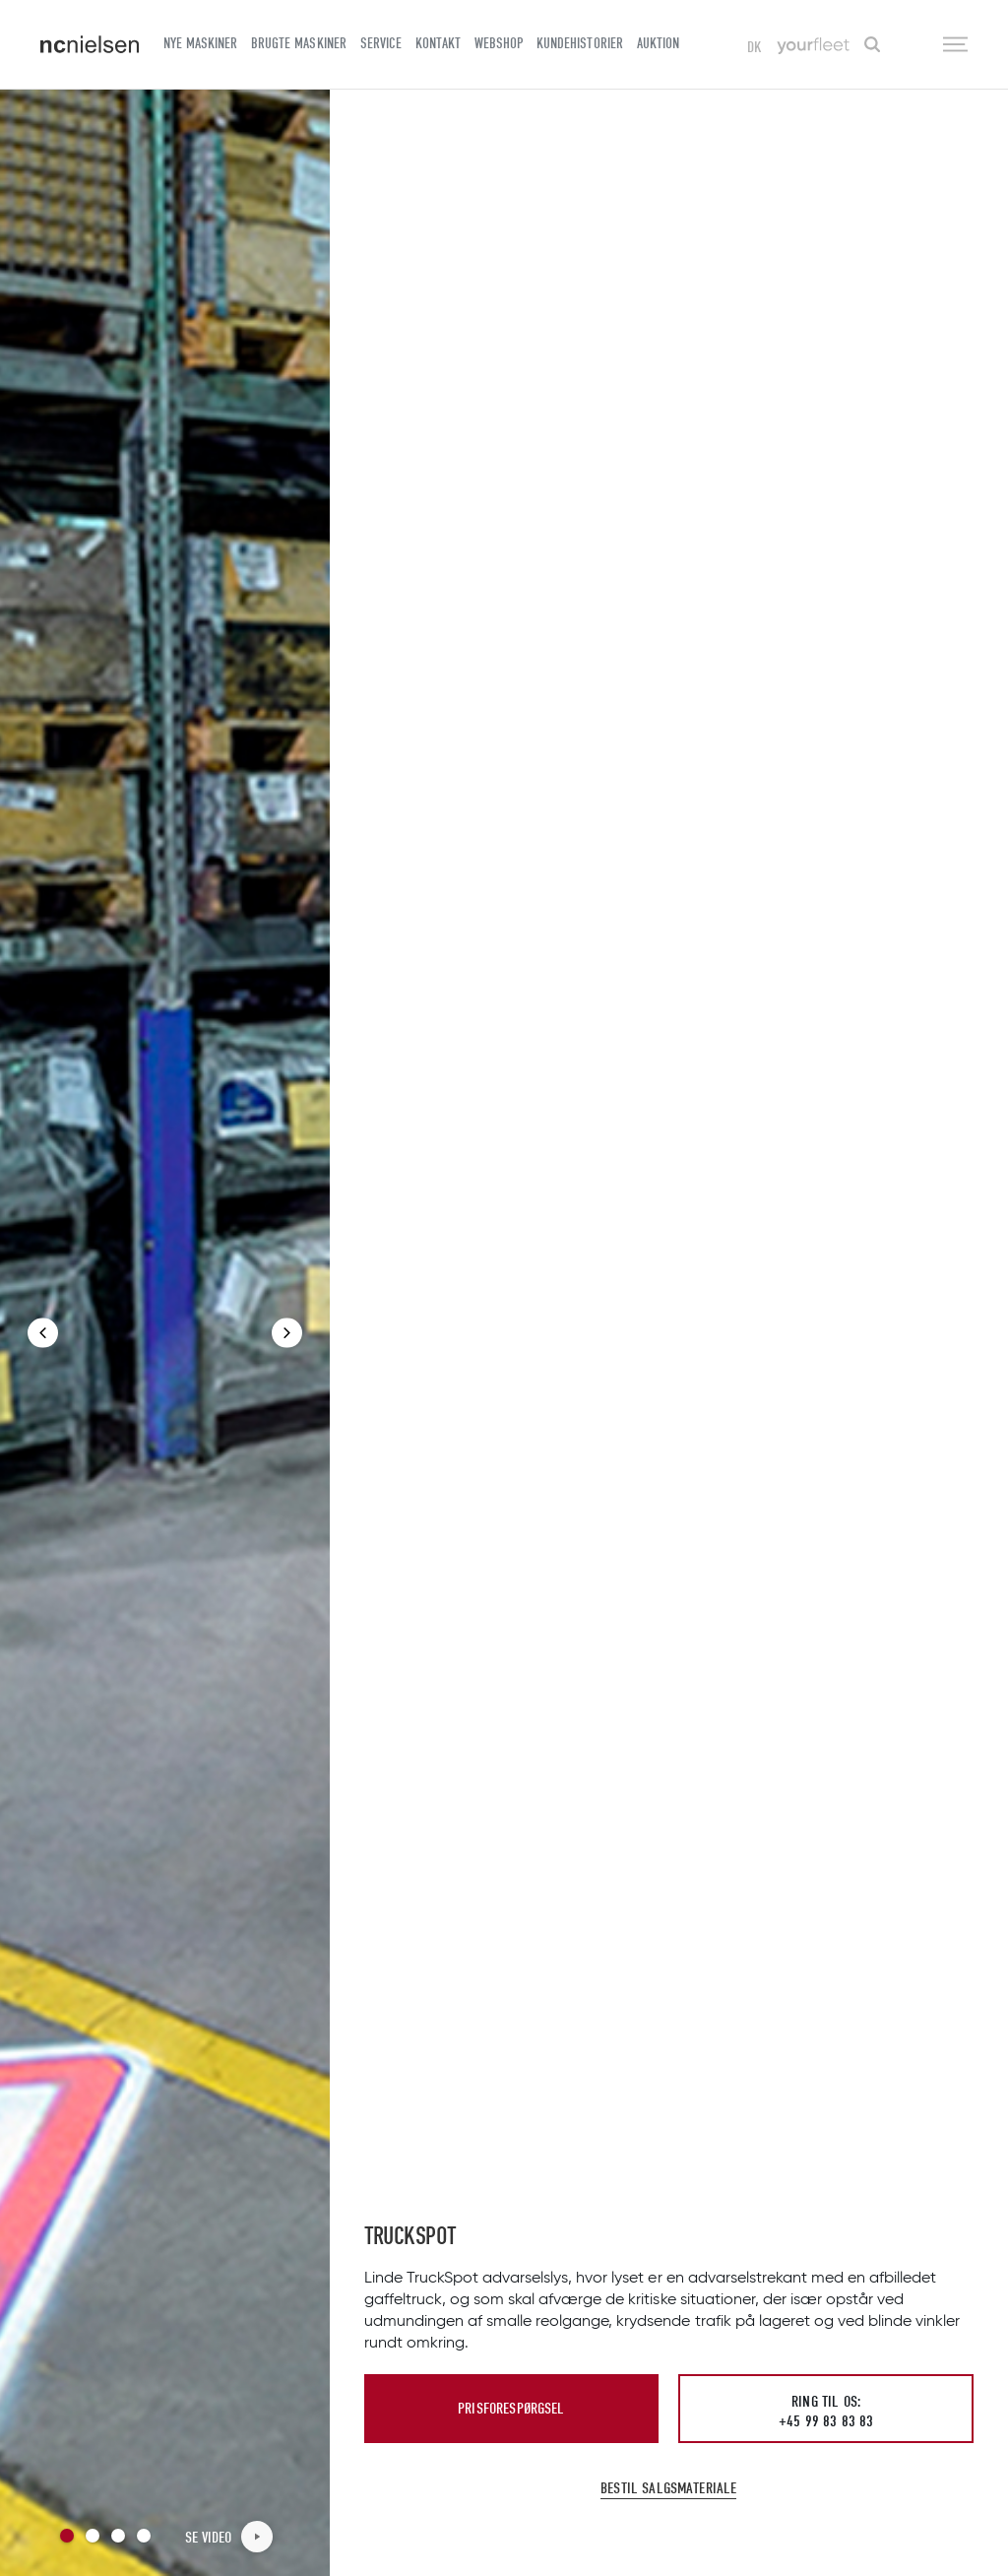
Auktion (658, 43)
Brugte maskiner (298, 43)
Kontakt (438, 43)
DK (754, 47)
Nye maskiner (200, 43)
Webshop (498, 43)
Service (381, 43)
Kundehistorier (579, 43)
